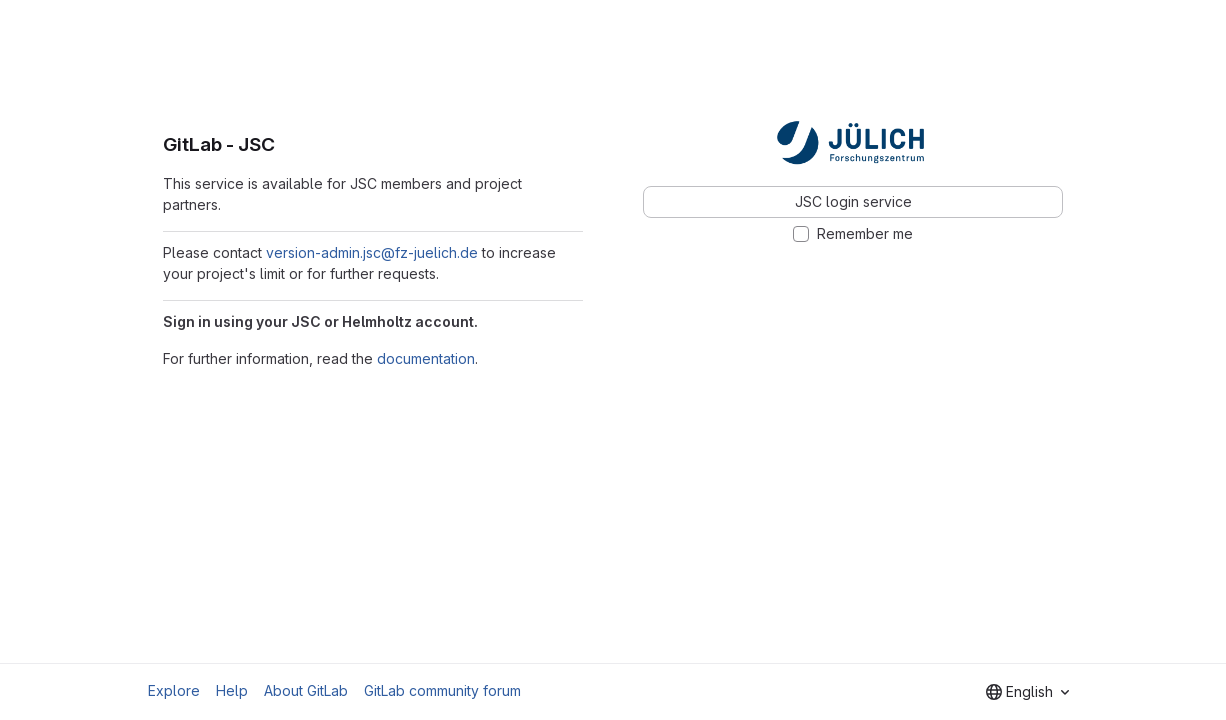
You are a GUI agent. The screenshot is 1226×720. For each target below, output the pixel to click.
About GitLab (306, 690)
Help (232, 690)
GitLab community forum (442, 690)
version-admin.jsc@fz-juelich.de (372, 252)
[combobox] (1027, 692)
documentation (426, 358)
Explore (174, 690)
